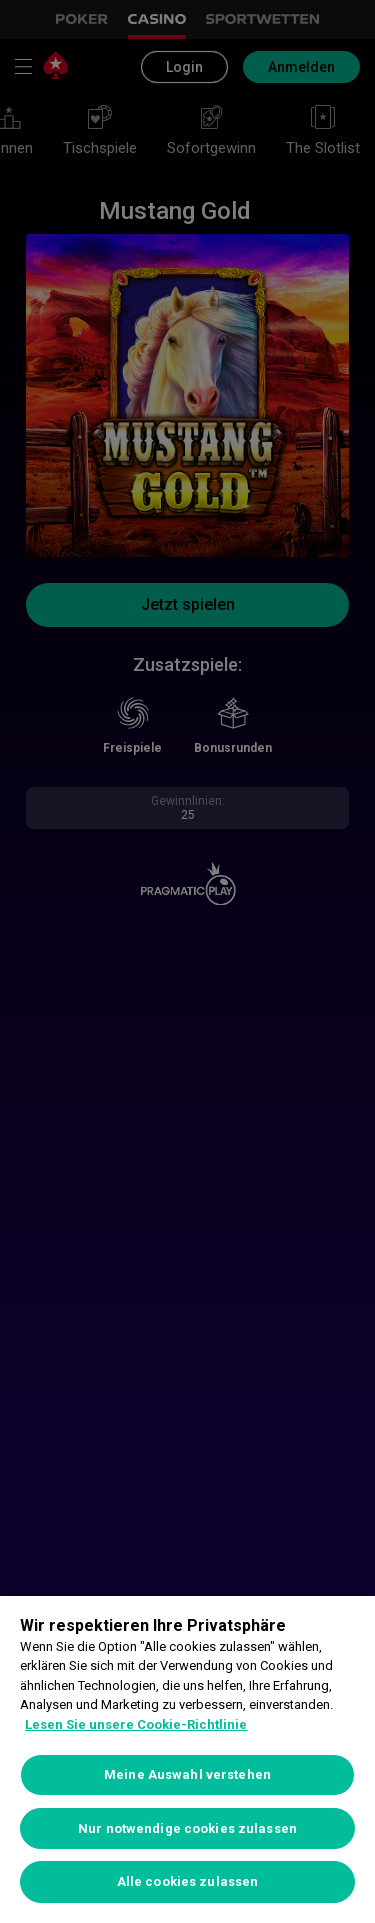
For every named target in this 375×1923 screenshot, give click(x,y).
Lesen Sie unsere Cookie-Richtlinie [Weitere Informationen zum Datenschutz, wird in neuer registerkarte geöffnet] (136, 1724)
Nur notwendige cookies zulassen (187, 1828)
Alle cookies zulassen (188, 1881)
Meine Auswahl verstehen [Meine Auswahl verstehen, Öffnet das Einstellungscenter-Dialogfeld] (187, 1774)
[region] (187, 1759)
